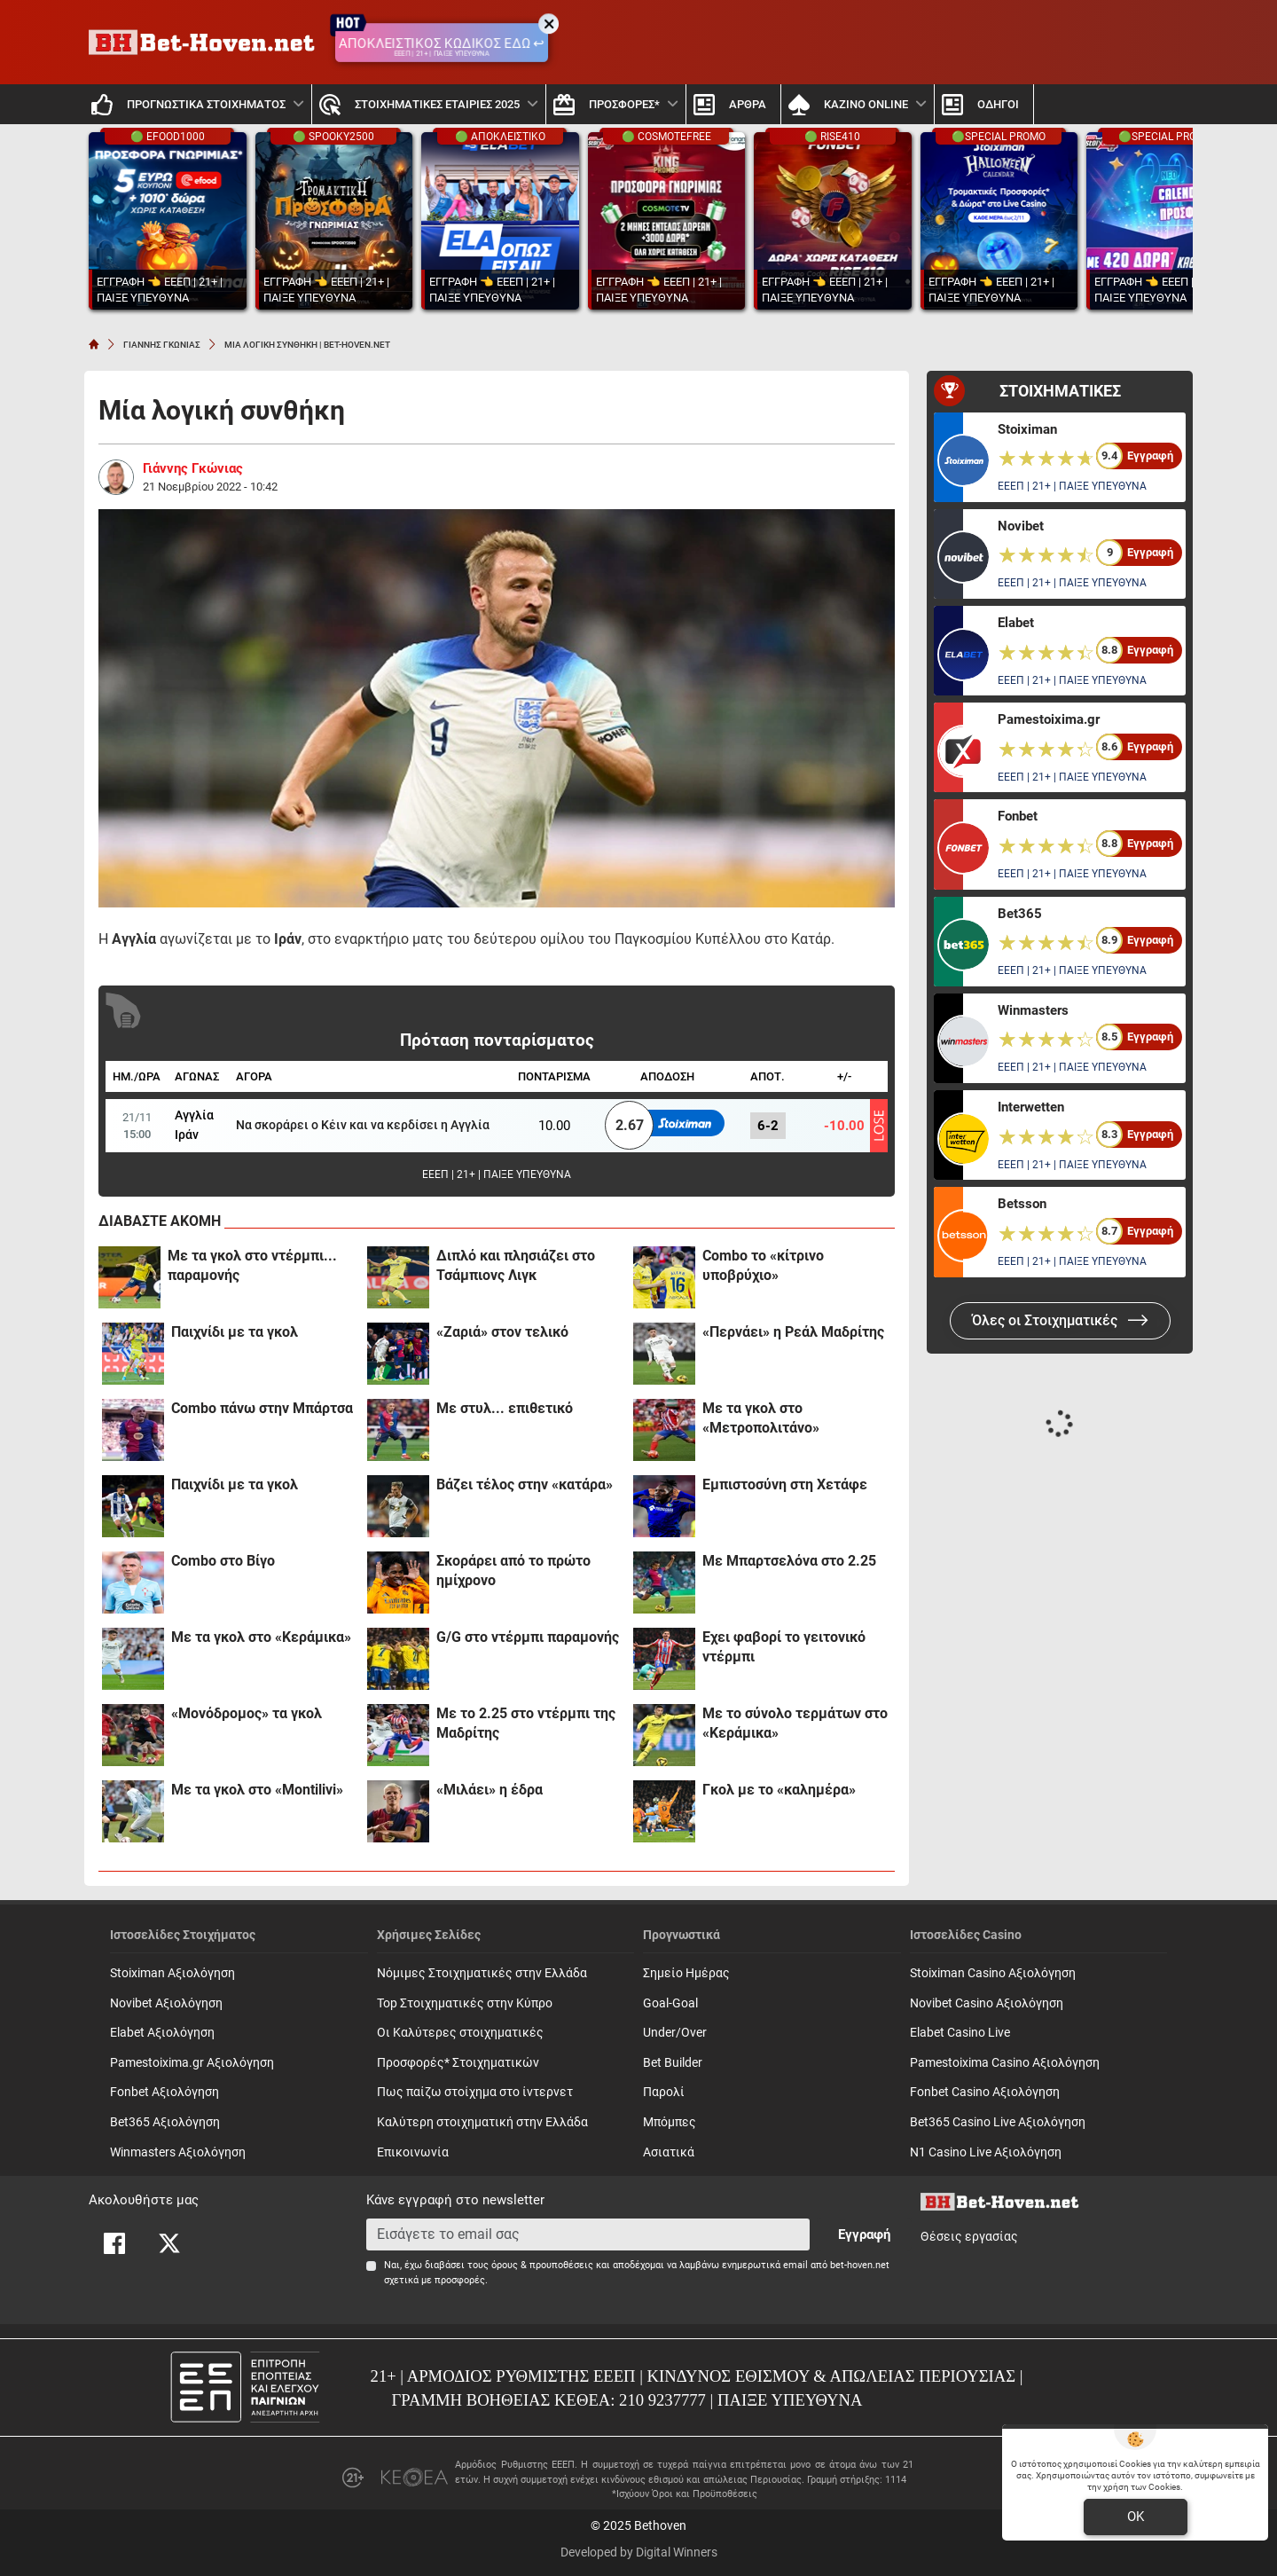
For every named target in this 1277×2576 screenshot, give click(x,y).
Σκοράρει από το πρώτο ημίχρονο (513, 1570)
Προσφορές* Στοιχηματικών (458, 2062)
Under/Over (675, 2032)
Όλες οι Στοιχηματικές (1060, 1320)
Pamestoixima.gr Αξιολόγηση (192, 2062)
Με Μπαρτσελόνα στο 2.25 (789, 1560)
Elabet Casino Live (960, 2032)
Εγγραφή (864, 2234)
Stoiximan (1027, 429)
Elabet (1016, 623)
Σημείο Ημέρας (686, 1973)
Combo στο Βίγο (223, 1560)
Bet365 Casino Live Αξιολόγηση (997, 2122)
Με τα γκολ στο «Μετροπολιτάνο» (760, 1418)
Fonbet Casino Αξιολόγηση (985, 2092)
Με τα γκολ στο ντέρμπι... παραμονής (252, 1265)
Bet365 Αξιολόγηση (165, 2122)
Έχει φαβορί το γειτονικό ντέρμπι (784, 1647)
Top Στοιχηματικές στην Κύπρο (464, 2003)
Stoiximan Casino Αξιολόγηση (993, 1973)
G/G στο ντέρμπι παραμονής (527, 1637)
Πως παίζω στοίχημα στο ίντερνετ (475, 2092)
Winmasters (1033, 1010)
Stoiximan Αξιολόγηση (172, 1973)
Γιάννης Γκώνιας (193, 468)
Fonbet (1018, 816)
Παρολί (664, 2092)
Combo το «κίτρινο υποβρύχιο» (763, 1265)
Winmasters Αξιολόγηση (178, 2152)
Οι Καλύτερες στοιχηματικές (460, 2032)
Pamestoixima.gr (1049, 719)
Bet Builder (672, 2062)
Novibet (1021, 526)
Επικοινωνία (413, 2152)
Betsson (1022, 1204)
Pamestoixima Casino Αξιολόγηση (1005, 2062)
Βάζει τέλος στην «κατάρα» (524, 1484)
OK (1135, 2517)
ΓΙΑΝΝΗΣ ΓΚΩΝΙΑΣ (161, 344)
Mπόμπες (669, 2122)
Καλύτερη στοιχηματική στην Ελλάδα (482, 2122)
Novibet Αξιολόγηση (166, 2003)
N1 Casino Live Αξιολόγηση (986, 2152)
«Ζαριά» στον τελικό (502, 1331)
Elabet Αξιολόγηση (162, 2032)
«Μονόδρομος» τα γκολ (246, 1713)
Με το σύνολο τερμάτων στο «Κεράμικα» (795, 1723)
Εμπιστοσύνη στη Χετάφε (784, 1484)
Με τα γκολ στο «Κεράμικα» (261, 1637)
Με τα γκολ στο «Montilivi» (257, 1789)
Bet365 (1020, 914)
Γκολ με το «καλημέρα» (779, 1789)
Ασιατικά (668, 2152)
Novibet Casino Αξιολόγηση (986, 2003)
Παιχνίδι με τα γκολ (234, 1331)
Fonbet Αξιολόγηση (164, 2092)
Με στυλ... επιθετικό (504, 1408)
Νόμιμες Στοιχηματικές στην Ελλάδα (482, 1973)
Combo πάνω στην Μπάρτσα (262, 1408)
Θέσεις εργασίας (969, 2236)
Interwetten (1031, 1107)
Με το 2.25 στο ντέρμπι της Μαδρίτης (525, 1723)
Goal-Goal (670, 2003)
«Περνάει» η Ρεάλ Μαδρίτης (793, 1331)
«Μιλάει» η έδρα (489, 1789)
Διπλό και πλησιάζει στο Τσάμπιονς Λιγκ (515, 1265)
